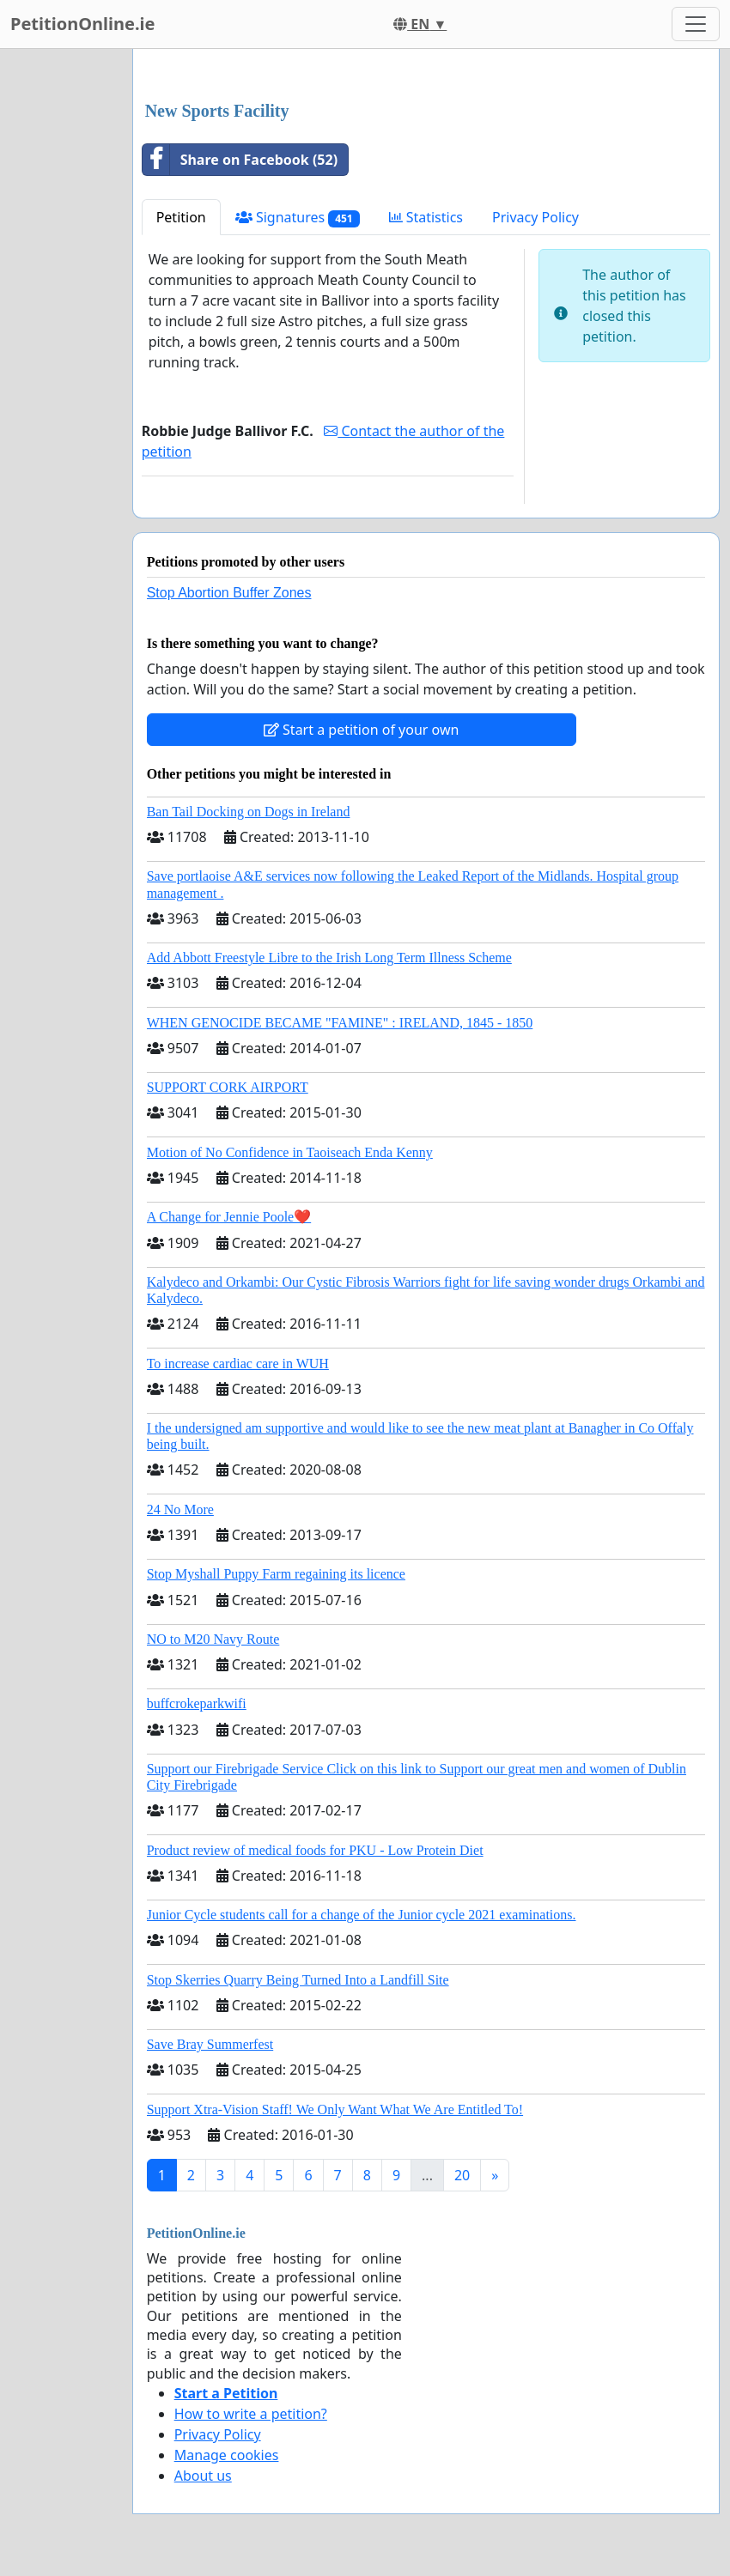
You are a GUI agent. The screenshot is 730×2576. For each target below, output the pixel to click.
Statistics (426, 217)
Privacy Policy (535, 217)
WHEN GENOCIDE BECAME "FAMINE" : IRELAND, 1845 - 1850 (340, 1022)
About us (203, 2475)
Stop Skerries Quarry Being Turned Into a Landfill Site (298, 1980)
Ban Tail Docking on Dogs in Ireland (248, 811)
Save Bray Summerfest (210, 2044)
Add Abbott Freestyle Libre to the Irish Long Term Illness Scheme (329, 957)
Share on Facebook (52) (240, 159)
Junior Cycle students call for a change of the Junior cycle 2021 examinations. (361, 1914)
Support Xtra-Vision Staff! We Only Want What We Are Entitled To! (335, 2109)
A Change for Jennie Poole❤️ (229, 1216)
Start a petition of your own (361, 729)
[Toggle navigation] (696, 24)
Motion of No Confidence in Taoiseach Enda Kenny (290, 1152)
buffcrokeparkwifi (196, 1703)
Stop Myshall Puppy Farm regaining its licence (276, 1574)
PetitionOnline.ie (82, 23)
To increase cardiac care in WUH (238, 1363)
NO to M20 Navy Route (213, 1639)
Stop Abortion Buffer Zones (229, 592)
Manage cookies (226, 2455)
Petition (181, 217)
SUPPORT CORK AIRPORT (227, 1087)
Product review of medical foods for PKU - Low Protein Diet (315, 1850)
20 (462, 2175)
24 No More (180, 1509)
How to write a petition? (250, 2413)
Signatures (297, 217)
